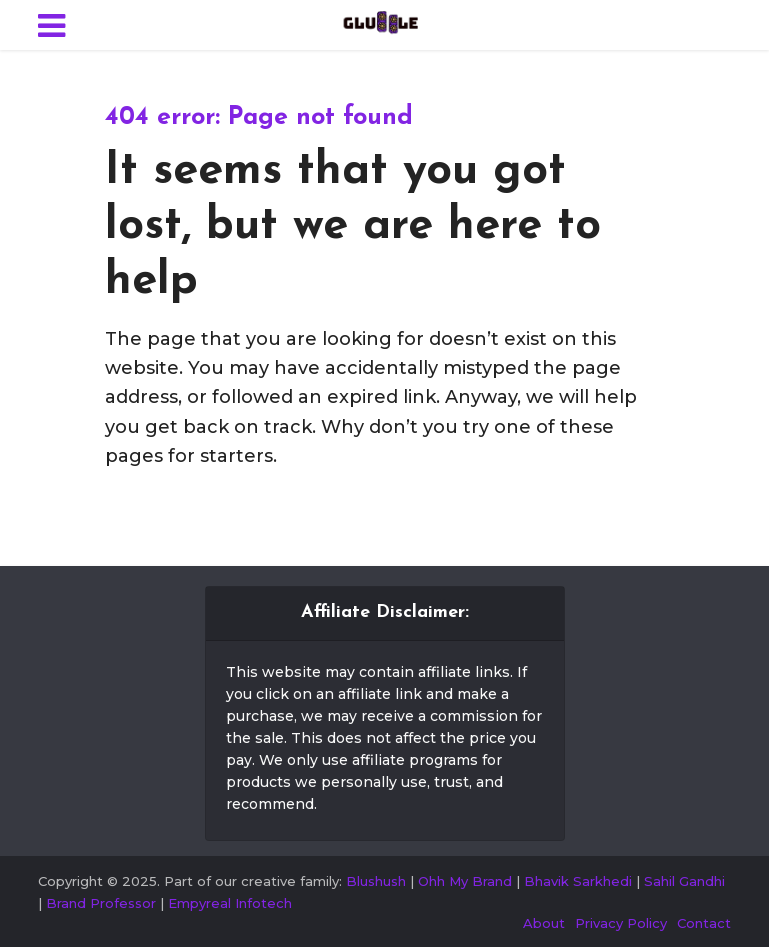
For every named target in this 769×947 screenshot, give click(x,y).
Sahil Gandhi (684, 881)
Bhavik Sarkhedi (578, 881)
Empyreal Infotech (230, 903)
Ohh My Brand (465, 881)
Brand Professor (101, 903)
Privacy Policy (621, 923)
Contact (704, 923)
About (544, 923)
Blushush (376, 881)
